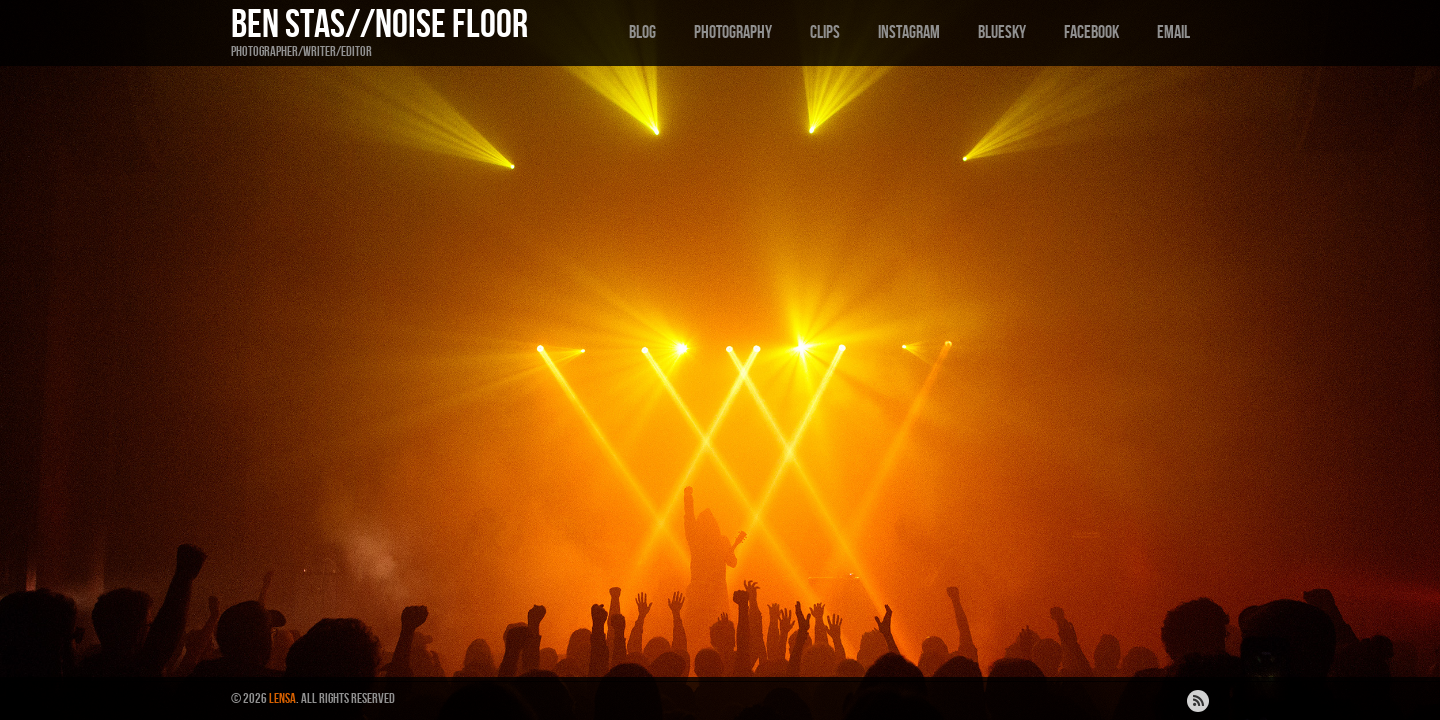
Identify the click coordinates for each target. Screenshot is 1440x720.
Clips (825, 32)
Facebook (1091, 32)
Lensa (282, 698)
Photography (733, 32)
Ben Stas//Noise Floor (379, 25)
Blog (642, 32)
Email (1173, 32)
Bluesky (1002, 32)
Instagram (909, 32)
